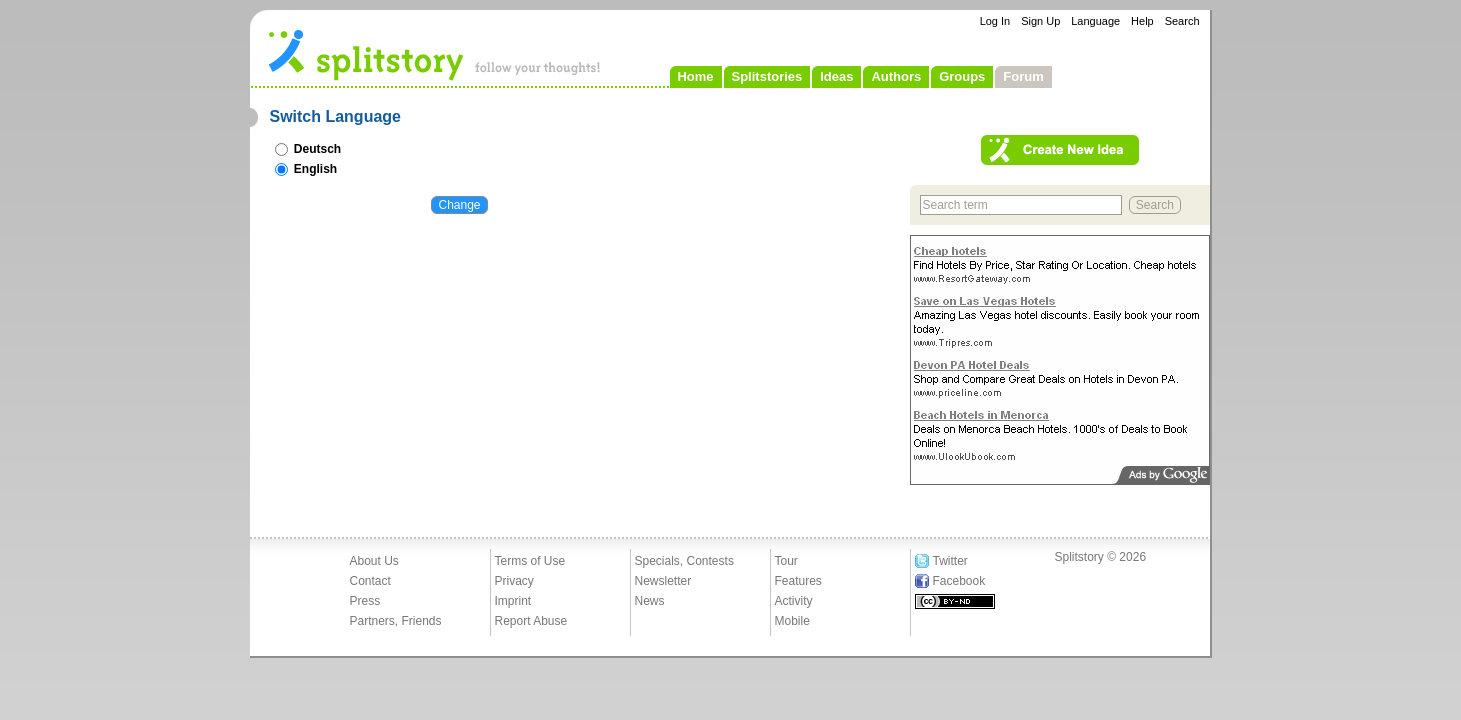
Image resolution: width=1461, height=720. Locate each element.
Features (798, 581)
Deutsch (308, 149)
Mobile (792, 621)
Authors (896, 76)
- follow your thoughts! (435, 54)
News (650, 601)
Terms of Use (530, 561)
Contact (370, 581)
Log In (995, 21)
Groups (962, 76)
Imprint (513, 601)
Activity (794, 601)
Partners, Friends (396, 621)
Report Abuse (531, 621)
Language (1095, 21)
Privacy (514, 581)
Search (1182, 21)
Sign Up (1040, 21)
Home (695, 76)
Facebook (959, 581)
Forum (1023, 76)
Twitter (950, 561)
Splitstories (767, 76)
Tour (786, 561)
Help (1142, 21)
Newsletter (663, 581)
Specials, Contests (684, 561)
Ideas (836, 76)
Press (365, 601)
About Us (374, 561)
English (306, 169)
